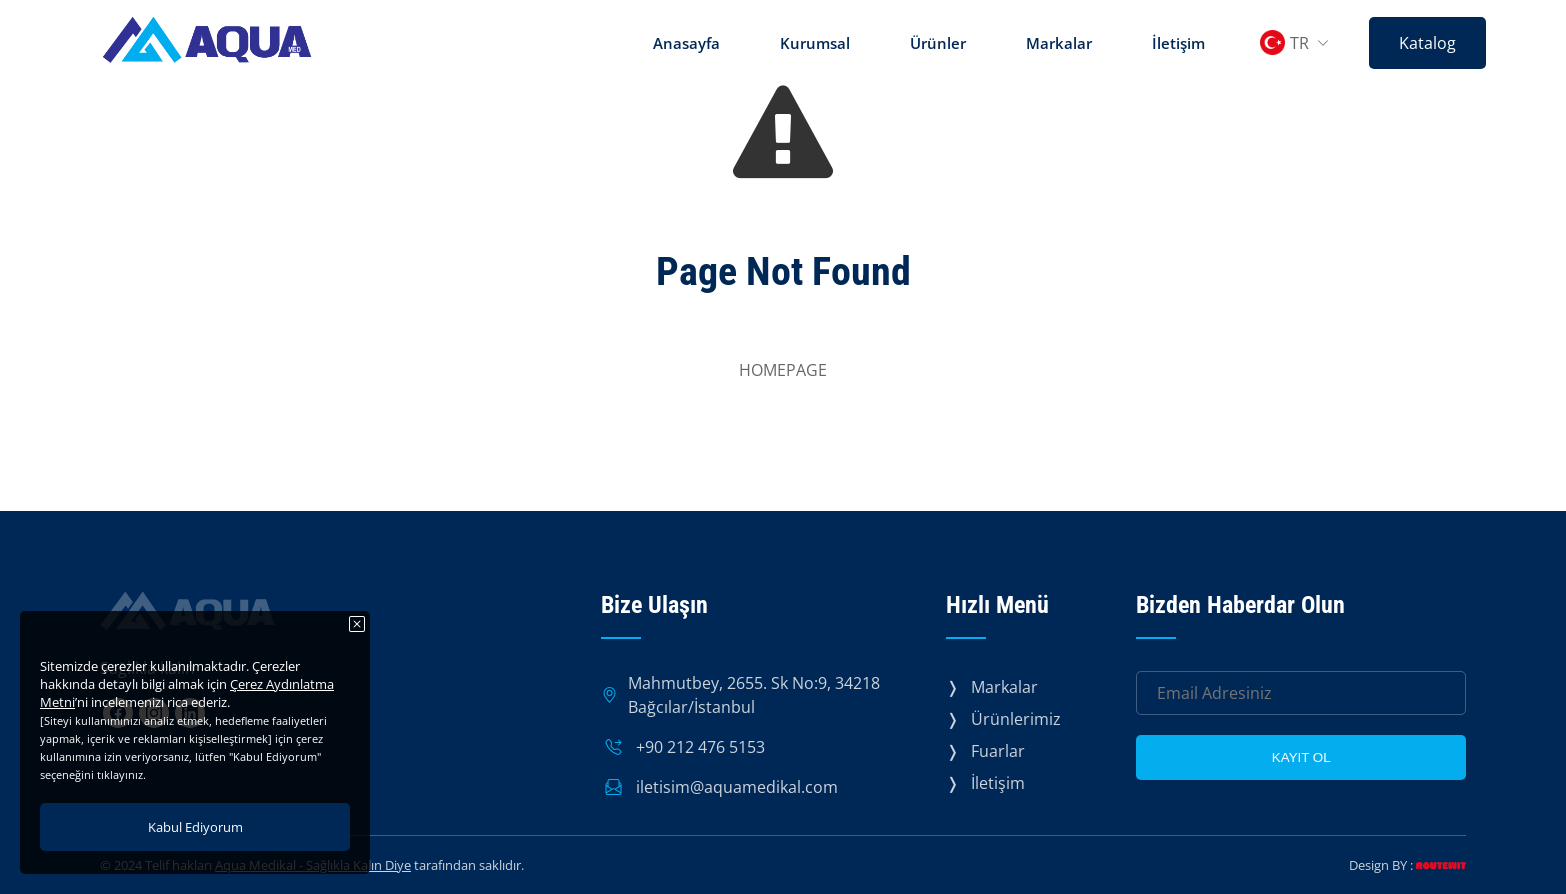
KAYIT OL (1301, 757)
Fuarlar (998, 751)
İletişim (1178, 43)
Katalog (1427, 43)
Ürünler (938, 43)
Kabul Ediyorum (195, 827)
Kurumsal (815, 43)
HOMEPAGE (783, 370)
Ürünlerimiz (1016, 719)
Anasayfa (686, 43)
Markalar (1059, 43)
